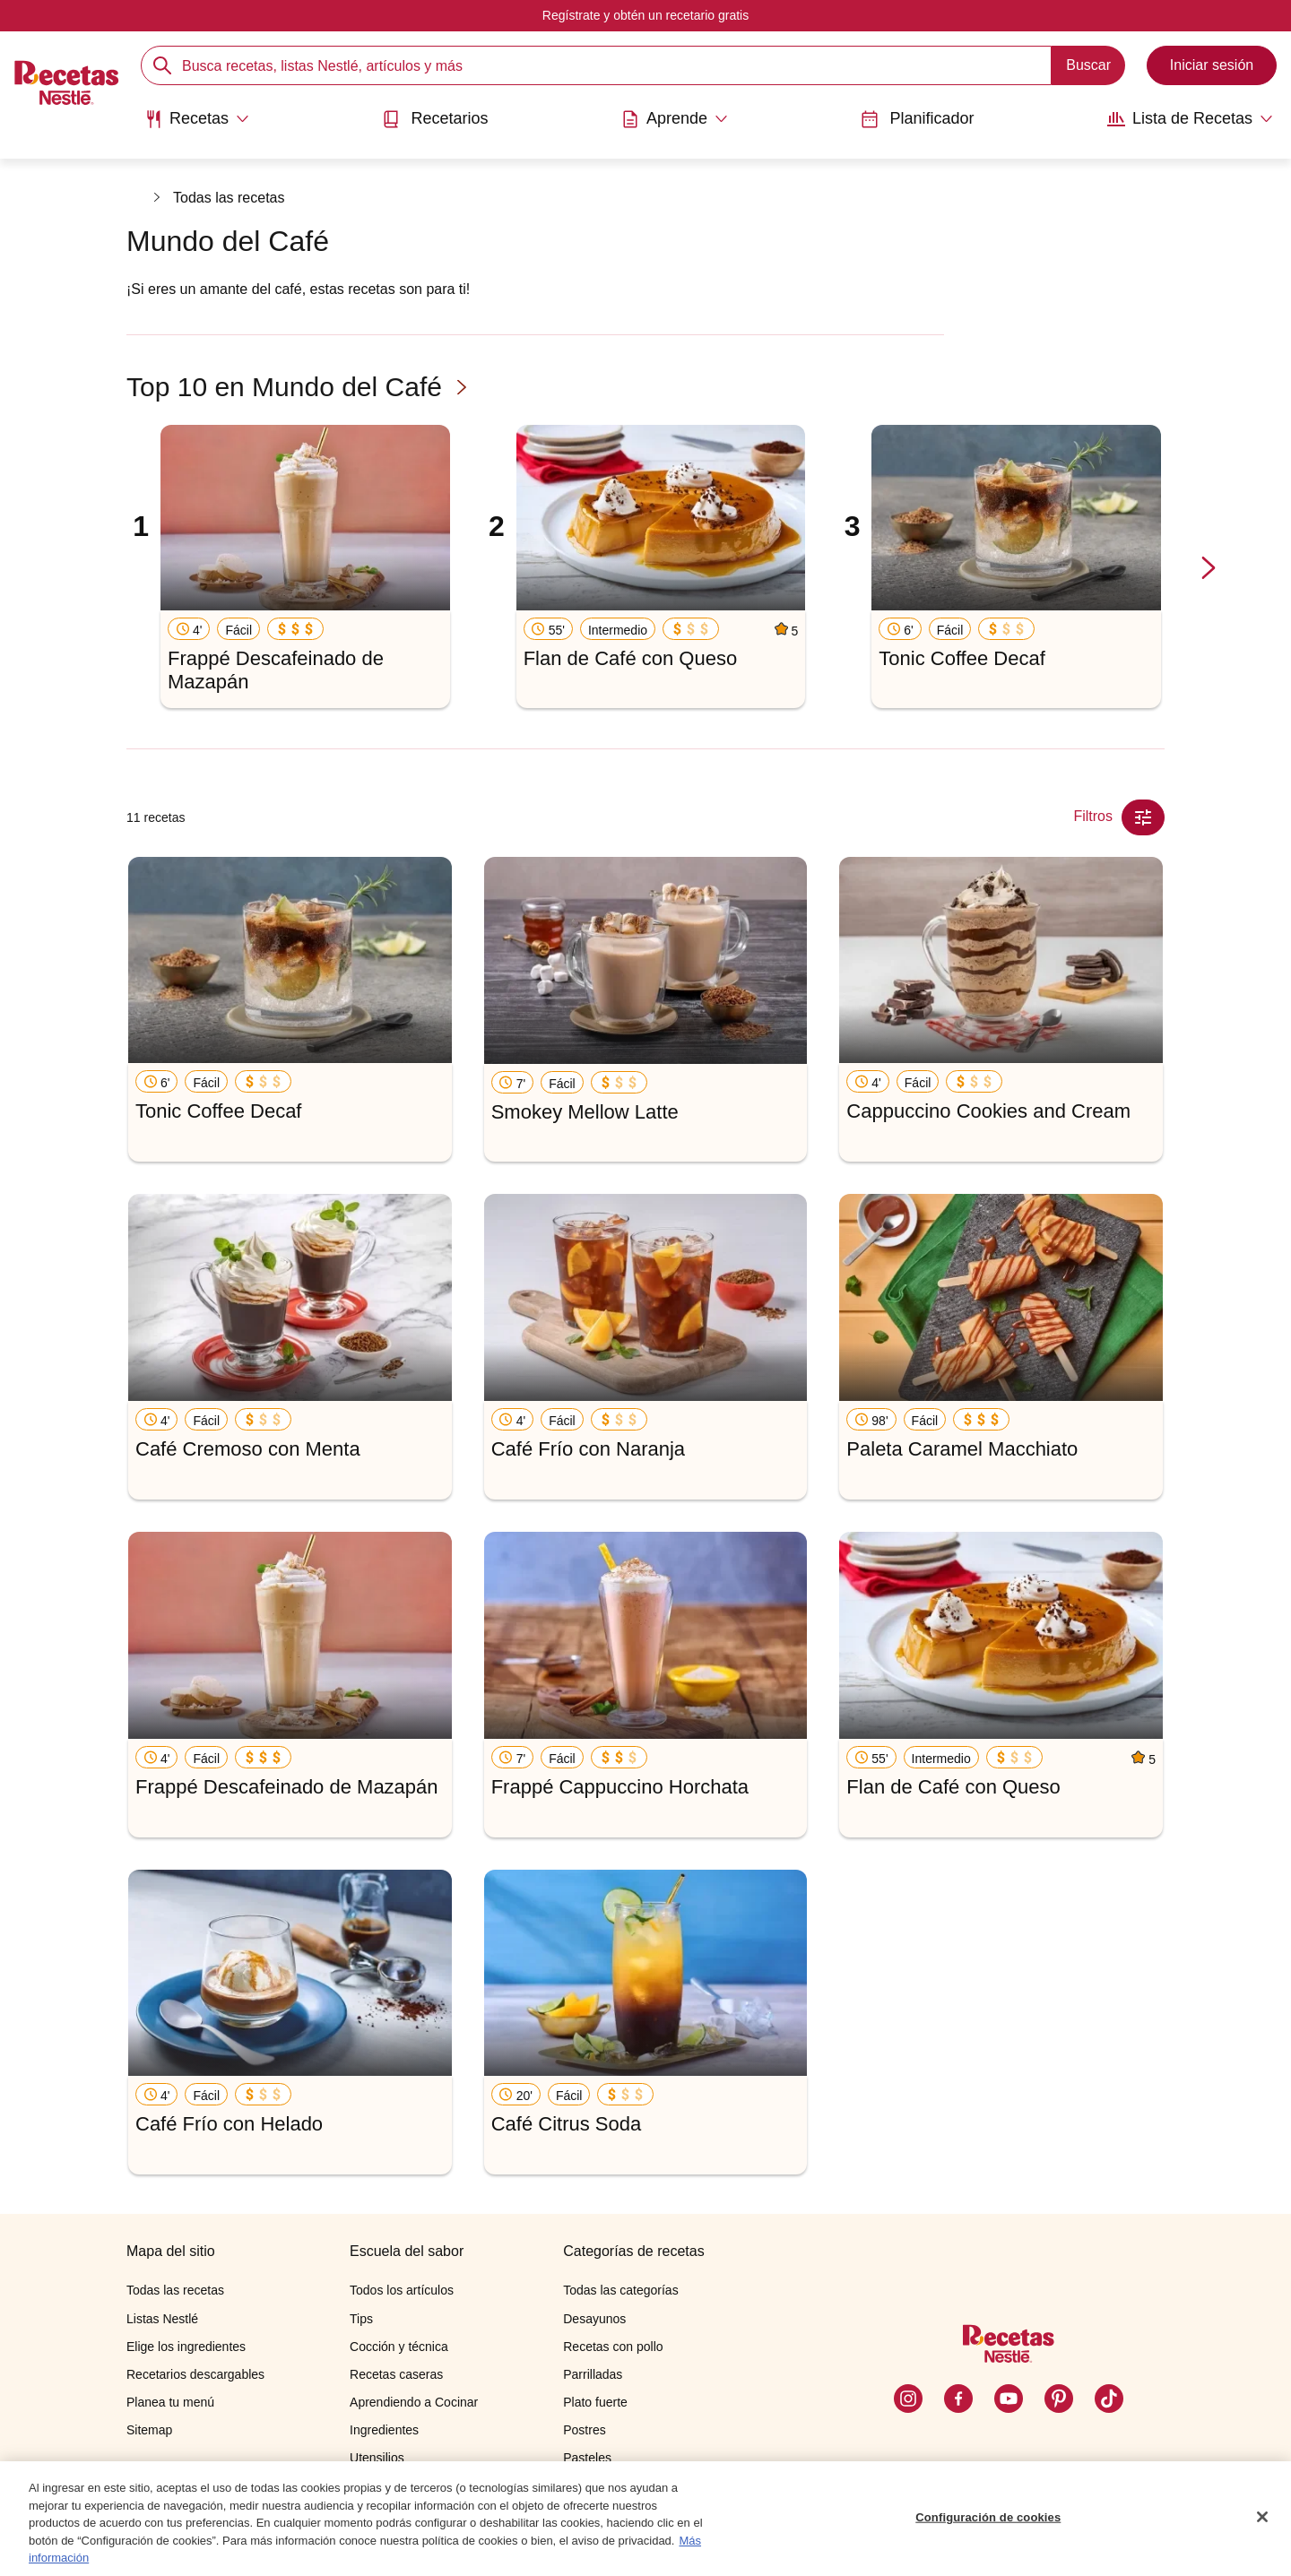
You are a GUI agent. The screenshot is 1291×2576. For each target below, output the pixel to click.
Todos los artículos (402, 2290)
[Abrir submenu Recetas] (196, 119)
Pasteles (587, 2458)
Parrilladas (592, 2374)
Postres (584, 2430)
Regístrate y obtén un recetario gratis (645, 15)
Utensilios (377, 2458)
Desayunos (594, 2319)
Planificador (917, 118)
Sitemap (149, 2430)
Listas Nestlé (162, 2319)
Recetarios (435, 118)
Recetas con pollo (613, 2346)
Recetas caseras (396, 2374)
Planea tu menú (170, 2402)
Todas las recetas (229, 197)
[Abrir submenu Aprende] (674, 119)
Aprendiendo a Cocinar (414, 2402)
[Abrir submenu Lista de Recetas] (1190, 119)
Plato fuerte (595, 2402)
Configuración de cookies (988, 2517)
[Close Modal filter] (1143, 817)
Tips (361, 2319)
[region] (645, 2518)
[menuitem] (197, 125)
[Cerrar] (1262, 2517)
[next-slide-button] (1208, 568)
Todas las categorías (620, 2290)
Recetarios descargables (195, 2374)
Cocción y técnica (399, 2346)
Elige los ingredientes (186, 2346)
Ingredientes (384, 2430)
